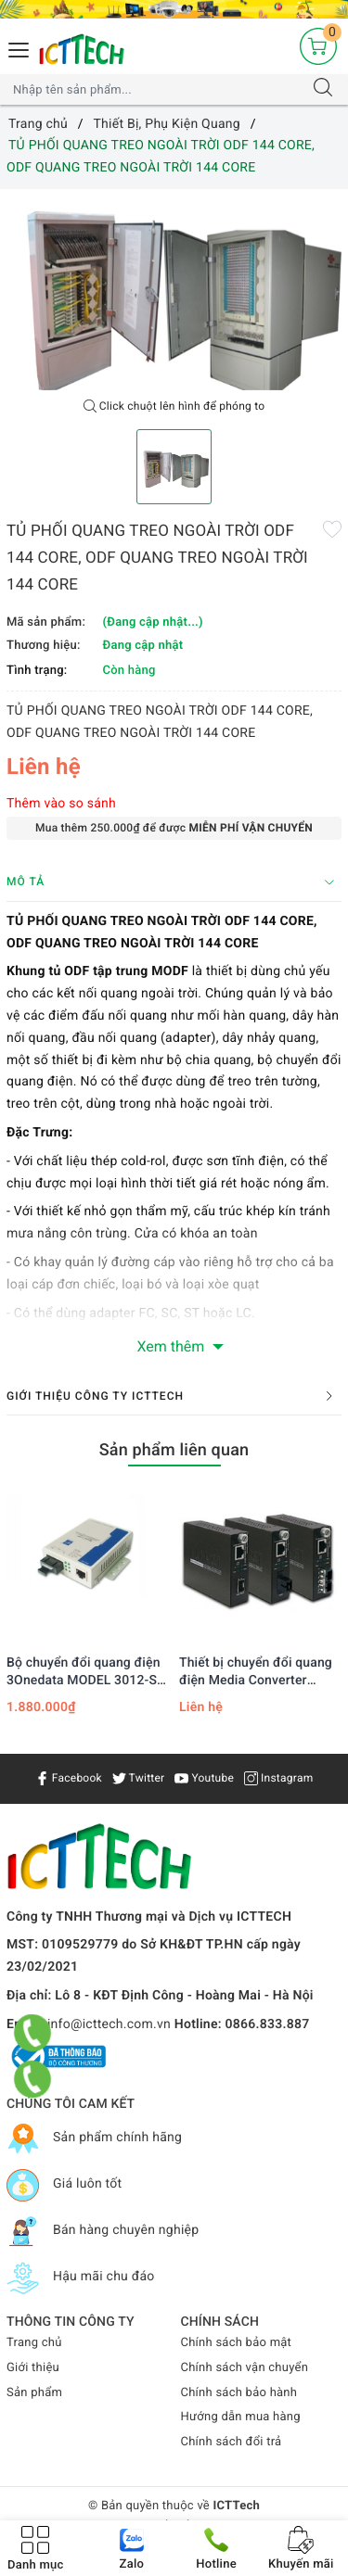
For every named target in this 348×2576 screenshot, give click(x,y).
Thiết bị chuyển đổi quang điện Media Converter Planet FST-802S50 (255, 1672)
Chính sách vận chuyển (245, 2368)
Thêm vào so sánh (61, 803)
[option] (174, 289)
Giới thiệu (32, 2368)
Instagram (279, 1777)
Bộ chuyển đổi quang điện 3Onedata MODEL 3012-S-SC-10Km (83, 1672)
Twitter (138, 1777)
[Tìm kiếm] (323, 90)
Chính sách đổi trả (231, 2442)
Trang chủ (34, 2343)
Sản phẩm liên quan (174, 1450)
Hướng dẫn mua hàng (241, 2417)
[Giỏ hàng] (318, 46)
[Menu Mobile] (19, 47)
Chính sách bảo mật (236, 2343)
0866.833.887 (268, 2024)
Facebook (68, 1777)
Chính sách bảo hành (239, 2393)
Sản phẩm (34, 2393)
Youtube (204, 1777)
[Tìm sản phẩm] (155, 90)
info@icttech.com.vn (109, 2024)
